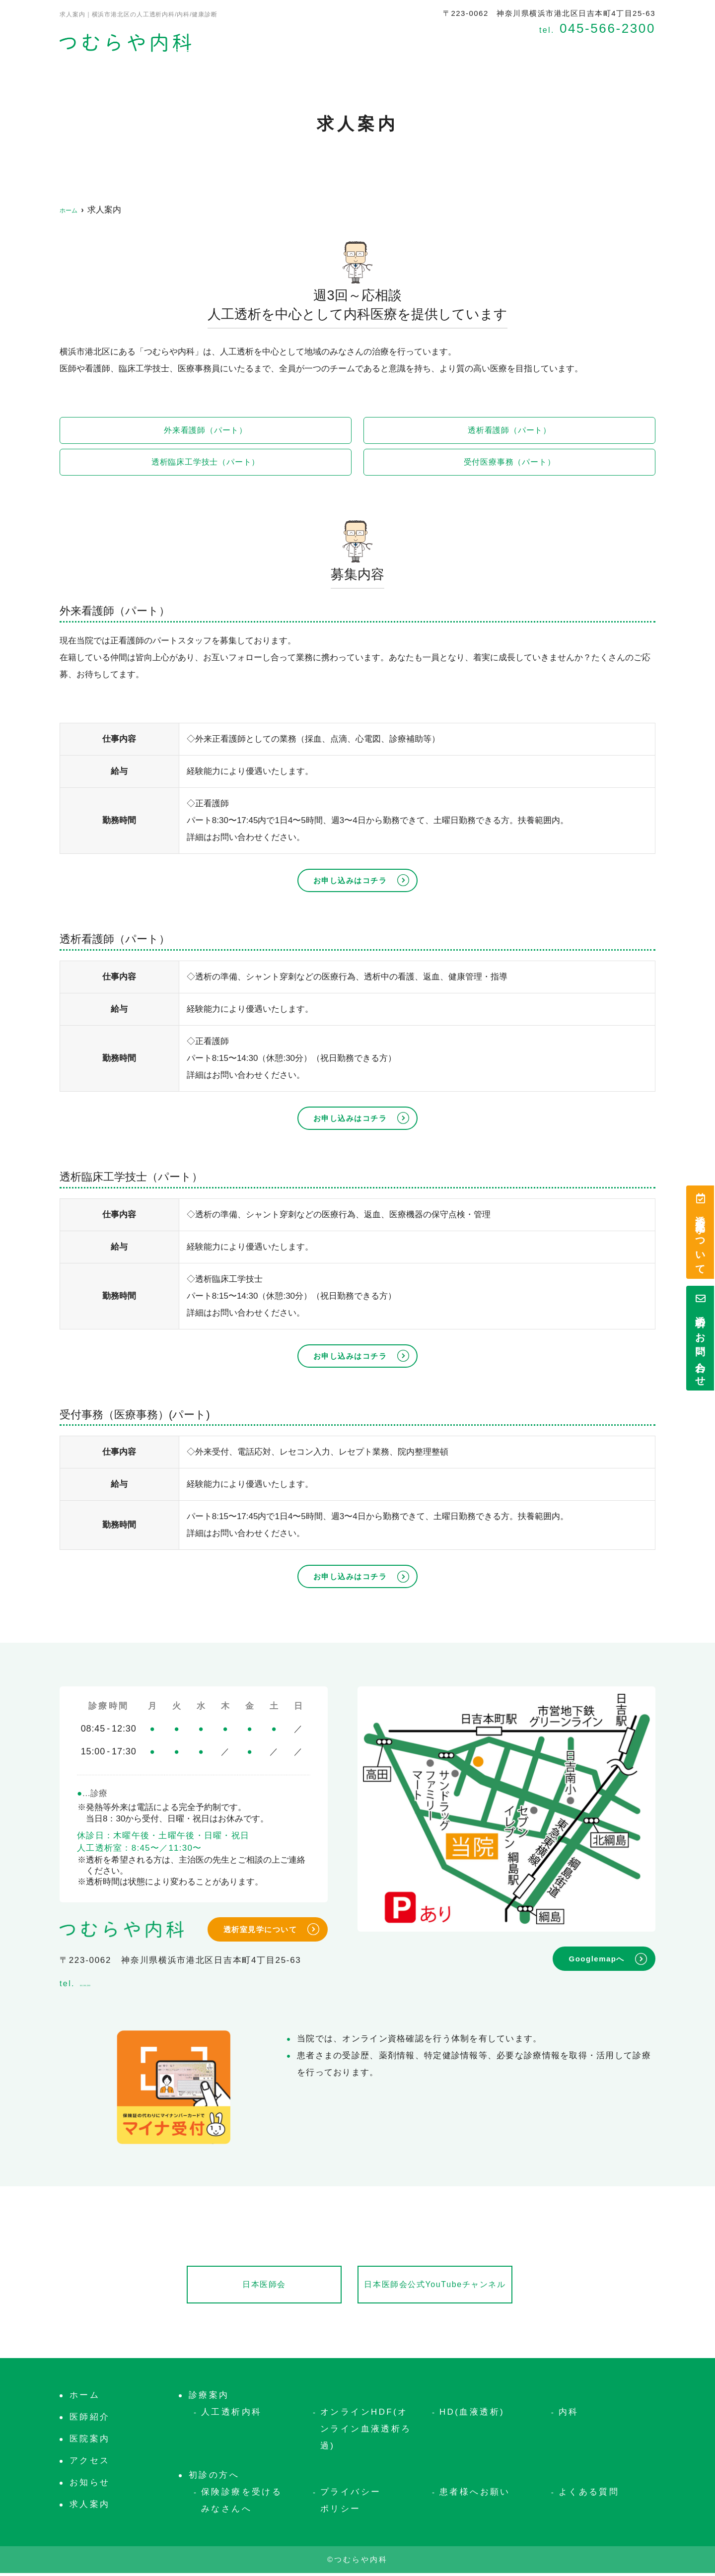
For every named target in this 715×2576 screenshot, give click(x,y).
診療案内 (406, 48)
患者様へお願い (474, 2495)
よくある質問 (589, 2495)
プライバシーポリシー (350, 2503)
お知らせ (636, 48)
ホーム (245, 48)
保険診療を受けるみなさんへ (241, 2503)
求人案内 (581, 48)
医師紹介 (296, 48)
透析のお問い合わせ (700, 1338)
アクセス (526, 48)
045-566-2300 (125, 1984)
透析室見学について (700, 1232)
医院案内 (351, 48)
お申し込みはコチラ (350, 882)
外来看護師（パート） (205, 430)
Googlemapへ (597, 1961)
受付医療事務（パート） (509, 463)
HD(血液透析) (471, 2415)
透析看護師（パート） (509, 430)
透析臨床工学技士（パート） (205, 463)
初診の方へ (466, 48)
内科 (569, 2415)
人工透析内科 (231, 2415)
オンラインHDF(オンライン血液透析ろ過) (366, 2431)
